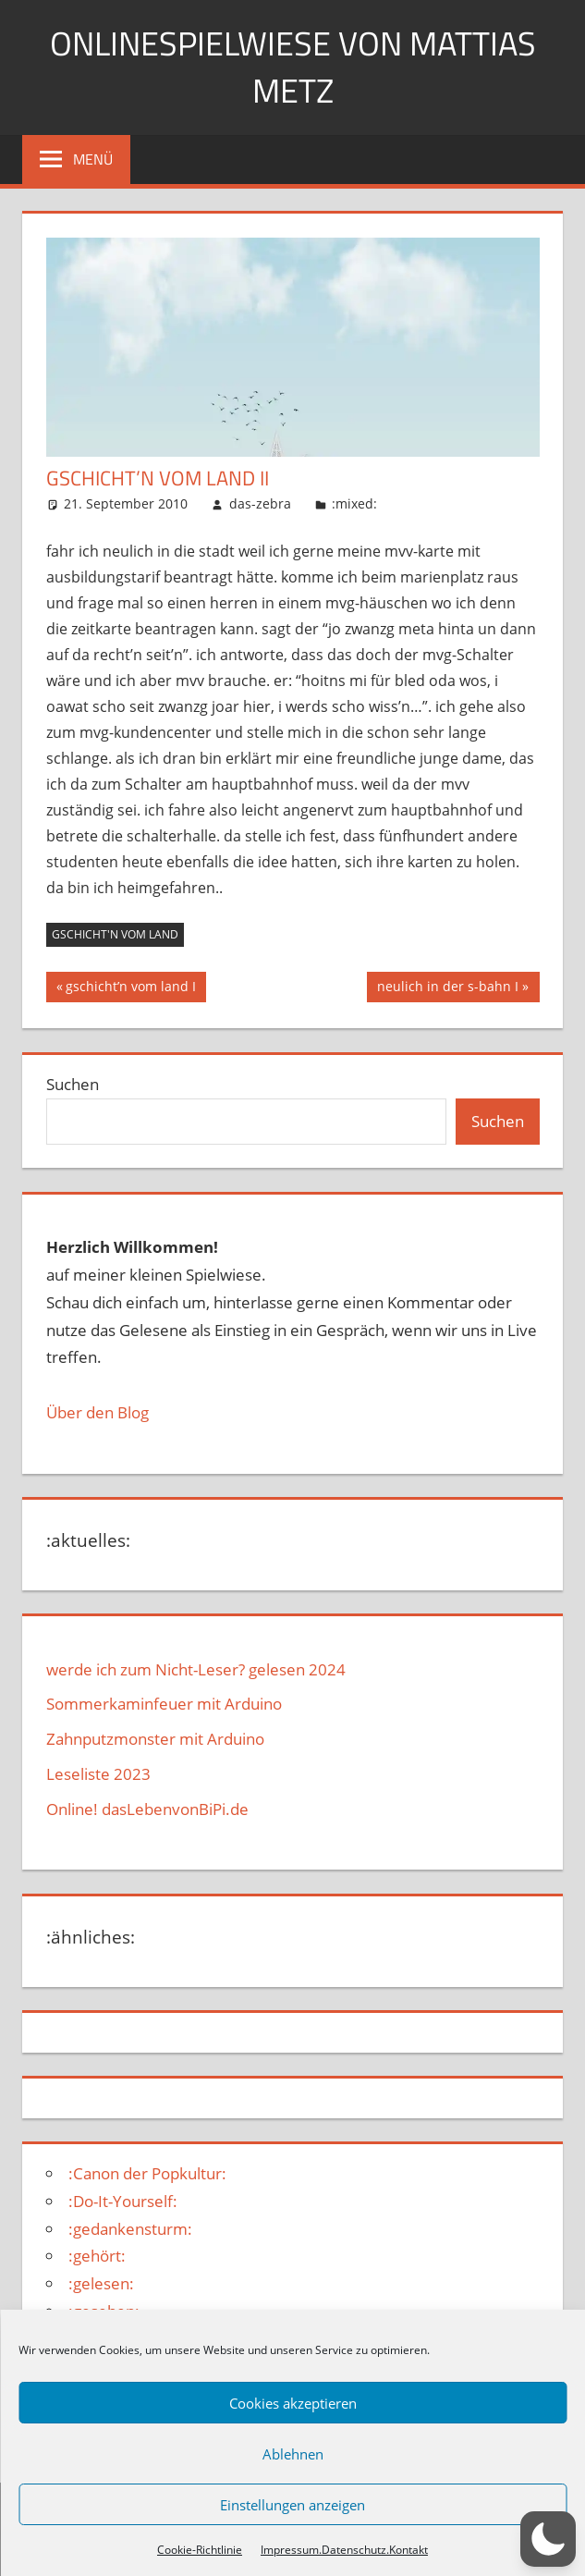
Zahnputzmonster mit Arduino (155, 1738)
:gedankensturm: (130, 2228)
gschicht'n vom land (115, 934)
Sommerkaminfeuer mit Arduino (164, 1703)
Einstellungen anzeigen (292, 2505)
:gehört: (97, 2255)
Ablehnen (292, 2454)
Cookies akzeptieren (293, 2403)
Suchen (72, 1084)
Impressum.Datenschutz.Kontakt (344, 2550)
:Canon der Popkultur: (147, 2173)
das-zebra (260, 503)
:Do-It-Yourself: (122, 2201)
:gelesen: (101, 2283)
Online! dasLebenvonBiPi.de (147, 1809)
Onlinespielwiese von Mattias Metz (293, 66)
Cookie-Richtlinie (199, 2550)
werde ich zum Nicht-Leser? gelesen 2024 (196, 1669)
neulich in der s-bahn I (447, 988)
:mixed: (354, 503)
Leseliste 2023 (98, 1774)
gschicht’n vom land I (130, 988)
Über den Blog (97, 1412)
